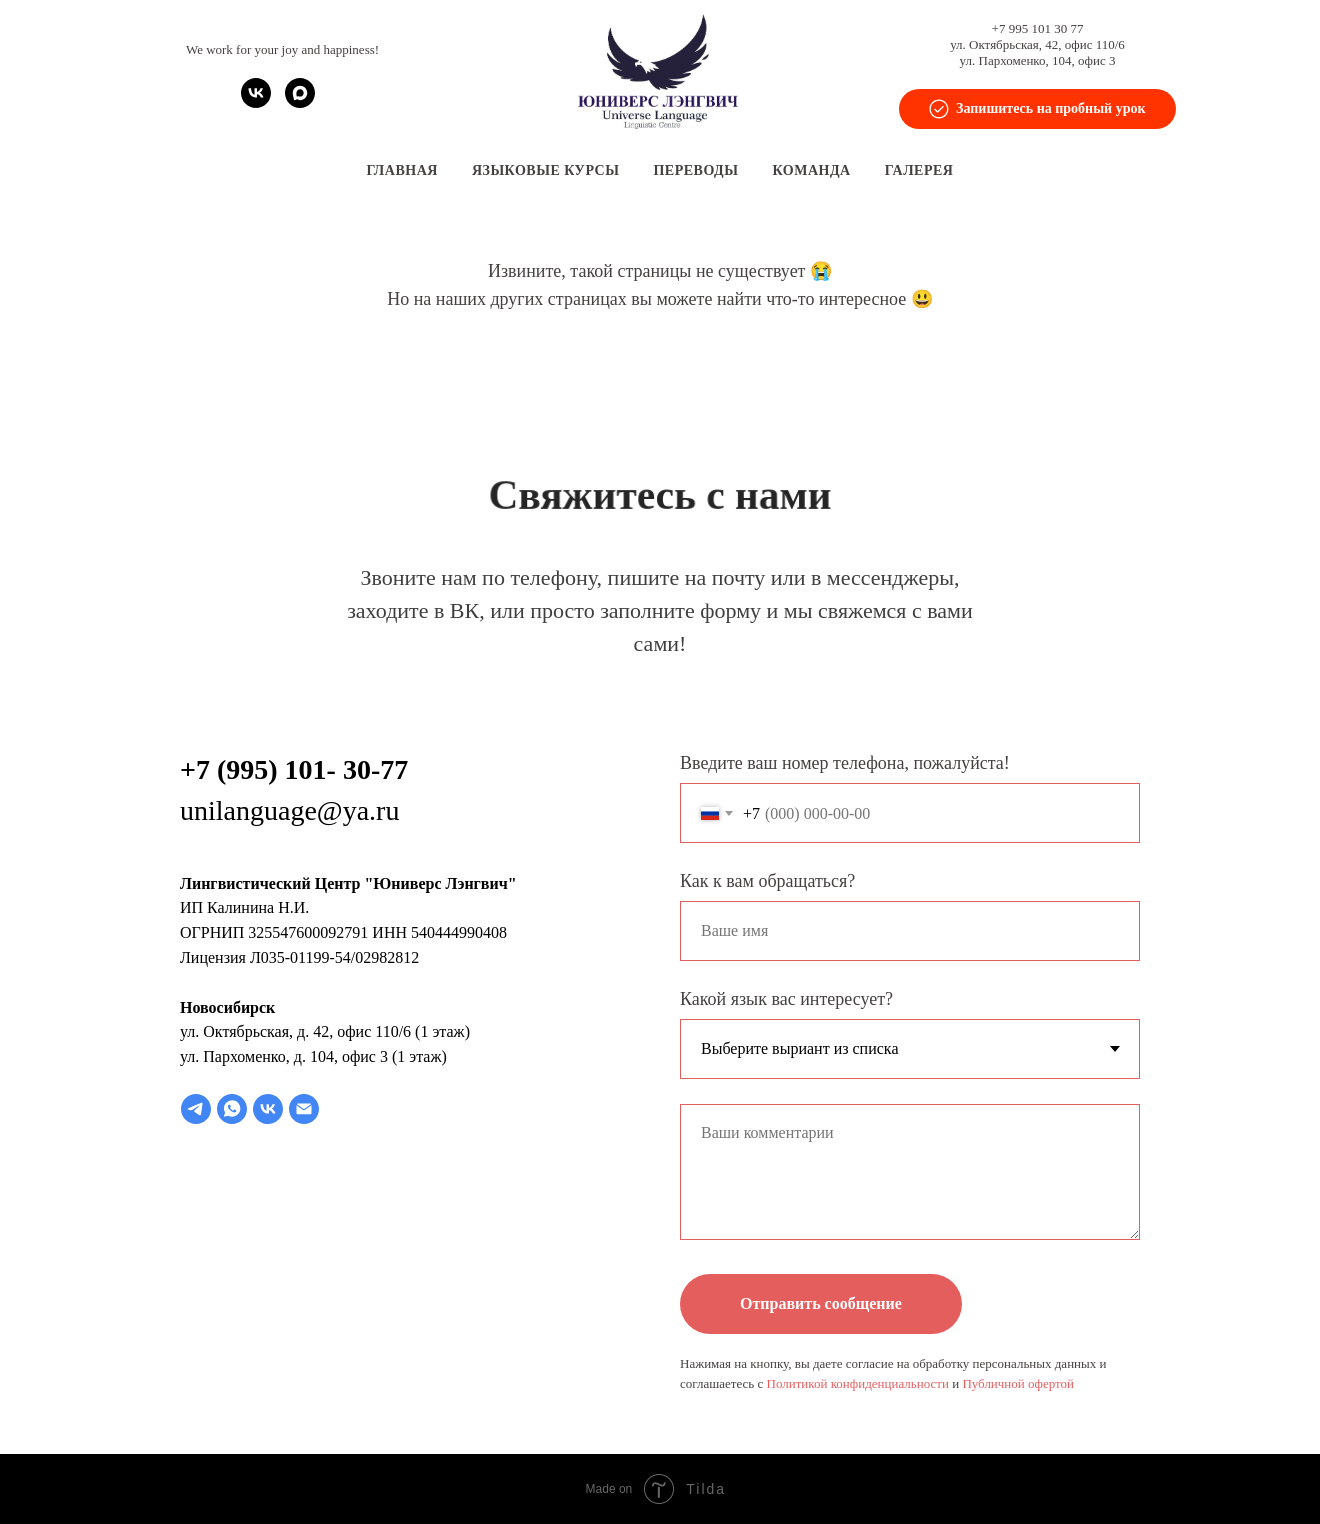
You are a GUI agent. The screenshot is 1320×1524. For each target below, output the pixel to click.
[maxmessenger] (300, 102)
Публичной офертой (1018, 1383)
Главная (402, 170)
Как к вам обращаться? (767, 881)
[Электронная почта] (304, 1109)
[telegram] (196, 1109)
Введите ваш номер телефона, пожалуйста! (845, 763)
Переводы (695, 170)
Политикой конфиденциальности (858, 1383)
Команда (812, 170)
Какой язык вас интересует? (786, 999)
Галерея (919, 170)
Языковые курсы (546, 170)
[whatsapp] (232, 1109)
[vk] (256, 102)
